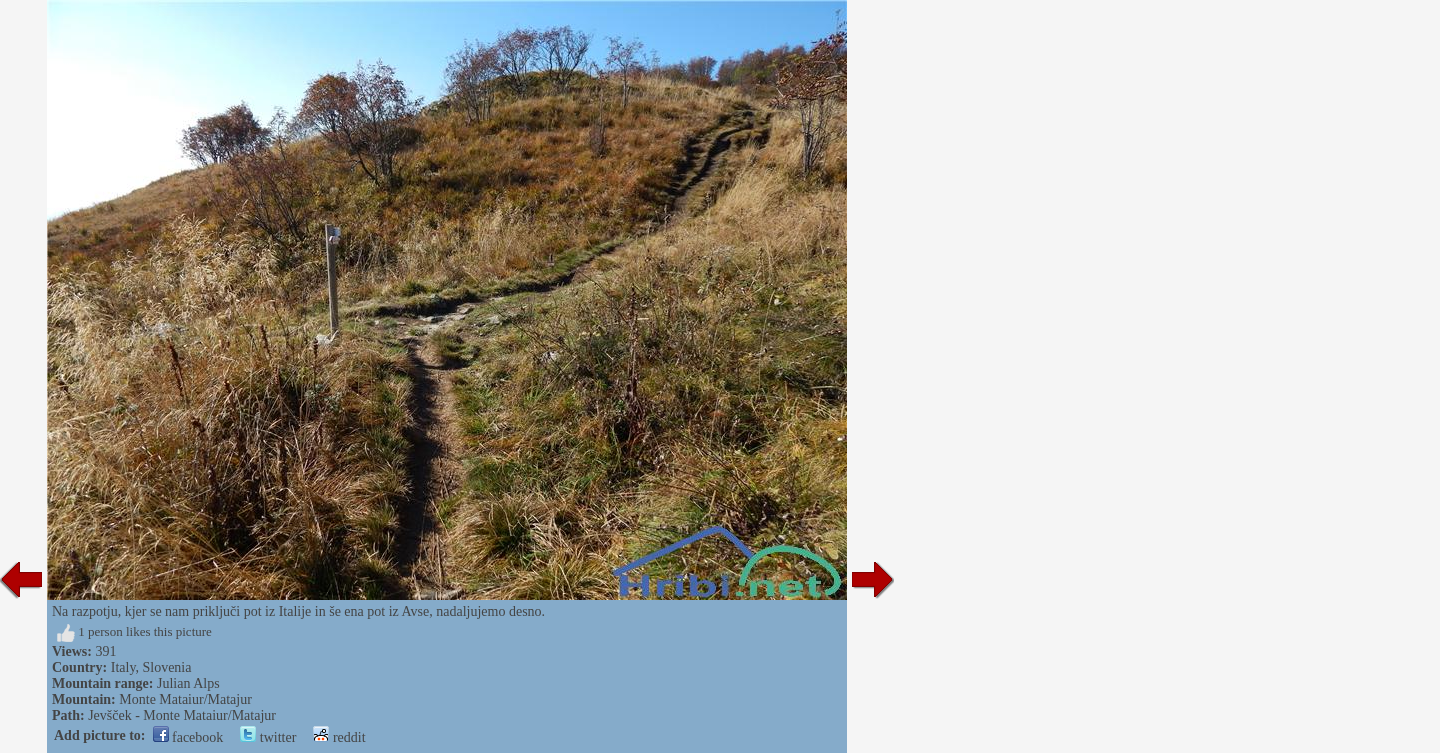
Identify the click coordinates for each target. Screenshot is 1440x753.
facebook (188, 737)
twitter (268, 737)
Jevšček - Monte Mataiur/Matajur (182, 715)
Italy (123, 667)
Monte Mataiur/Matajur (185, 699)
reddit (339, 737)
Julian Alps (188, 683)
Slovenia (166, 667)
